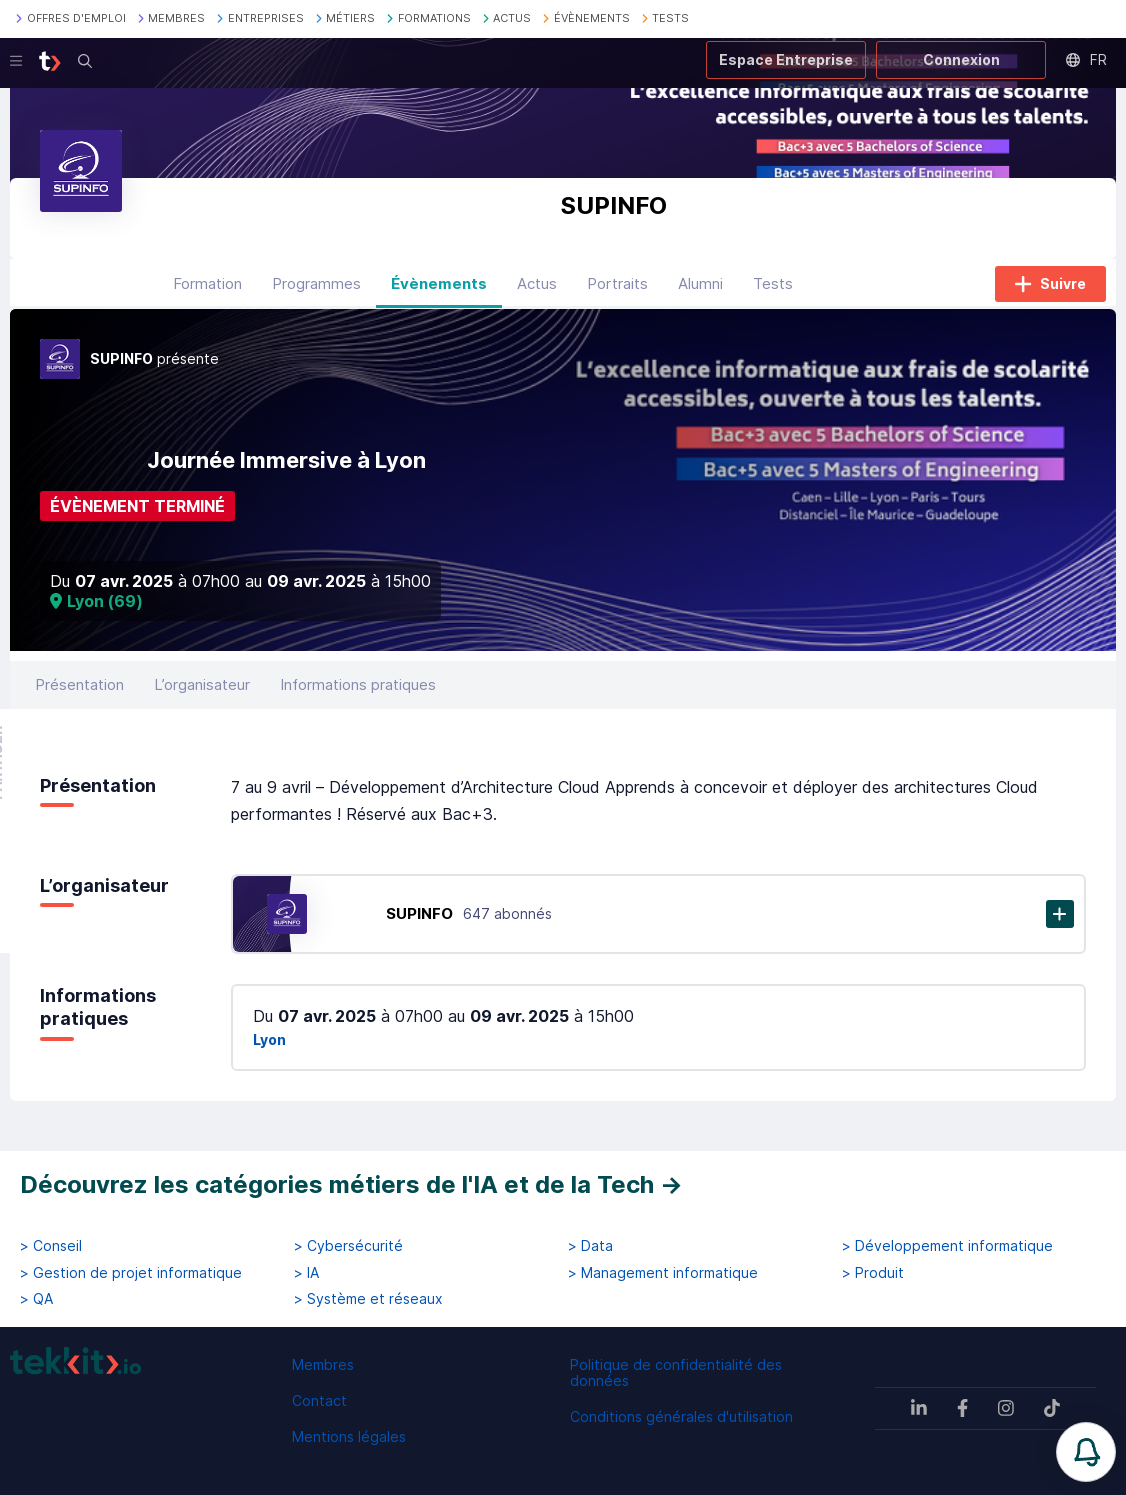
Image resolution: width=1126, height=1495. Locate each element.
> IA (306, 1273)
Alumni (700, 283)
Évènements (439, 283)
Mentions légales (349, 1436)
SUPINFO (419, 913)
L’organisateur (202, 684)
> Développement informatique (947, 1246)
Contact (319, 1400)
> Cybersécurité (348, 1246)
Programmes (316, 283)
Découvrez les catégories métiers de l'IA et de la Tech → (351, 1184)
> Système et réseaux (368, 1299)
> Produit (873, 1273)
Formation (207, 283)
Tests (773, 283)
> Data (590, 1246)
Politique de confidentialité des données (676, 1372)
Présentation (79, 684)
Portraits (617, 283)
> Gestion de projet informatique (131, 1273)
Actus (537, 283)
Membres (323, 1364)
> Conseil (51, 1246)
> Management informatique (663, 1273)
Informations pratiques (358, 684)
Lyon (269, 1039)
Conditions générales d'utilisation (681, 1416)
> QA (36, 1299)
